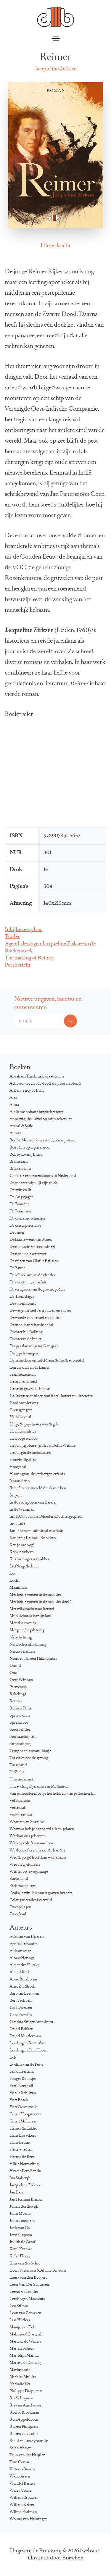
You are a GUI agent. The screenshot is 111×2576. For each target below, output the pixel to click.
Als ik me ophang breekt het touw (36, 1112)
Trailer (12, 937)
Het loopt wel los (23, 1439)
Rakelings (17, 1694)
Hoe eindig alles (22, 1460)
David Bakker (21, 2029)
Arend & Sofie (21, 1126)
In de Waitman (22, 1510)
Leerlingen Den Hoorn (28, 2050)
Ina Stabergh (20, 2178)
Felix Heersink (21, 2072)
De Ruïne (17, 1268)
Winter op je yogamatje (28, 1872)
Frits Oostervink (23, 2107)
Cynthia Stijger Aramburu (31, 2022)
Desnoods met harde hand (31, 1325)
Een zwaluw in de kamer (29, 1368)
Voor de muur (20, 1815)
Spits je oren (19, 1715)
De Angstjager (21, 1197)
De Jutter (17, 1233)
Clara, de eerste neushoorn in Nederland (42, 1176)
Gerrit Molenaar (23, 2121)
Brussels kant (20, 1169)
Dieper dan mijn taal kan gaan (34, 1346)
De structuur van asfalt (27, 1282)
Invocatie (17, 1524)
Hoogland (17, 1467)
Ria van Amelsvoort (26, 2405)
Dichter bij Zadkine (26, 1332)
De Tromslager (21, 1297)
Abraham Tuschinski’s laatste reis (36, 1076)
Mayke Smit (19, 2370)
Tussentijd (18, 1765)
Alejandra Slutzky (24, 1965)
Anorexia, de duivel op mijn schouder (40, 1119)
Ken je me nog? (21, 1545)
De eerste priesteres (25, 1225)
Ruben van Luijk (23, 2434)
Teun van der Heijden (27, 2455)
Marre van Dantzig (25, 2363)
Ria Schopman (22, 2398)
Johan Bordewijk (23, 2207)
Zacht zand (18, 1879)
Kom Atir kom (21, 1552)
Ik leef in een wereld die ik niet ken (37, 1488)
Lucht (14, 1581)
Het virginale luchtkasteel (30, 1453)
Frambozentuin (22, 1375)
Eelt (12, 2057)
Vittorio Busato (22, 2469)
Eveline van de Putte (26, 2065)
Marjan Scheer (21, 2349)
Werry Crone (20, 2491)
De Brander (19, 1204)
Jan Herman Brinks (25, 2199)
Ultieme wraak (21, 1779)
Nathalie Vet (19, 2384)
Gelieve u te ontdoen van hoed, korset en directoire (51, 1396)
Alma (14, 1105)
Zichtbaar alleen (23, 1886)
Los (12, 1573)
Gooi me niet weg (23, 1403)
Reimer (15, 1701)
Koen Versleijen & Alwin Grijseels (37, 2270)
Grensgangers (20, 1410)
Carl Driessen (20, 2008)
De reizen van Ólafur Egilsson (34, 1261)
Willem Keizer (21, 2505)
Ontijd (15, 1666)
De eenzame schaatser (27, 1218)
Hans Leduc (19, 2143)
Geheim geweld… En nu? (29, 1389)
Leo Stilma (18, 2306)
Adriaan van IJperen (26, 1937)
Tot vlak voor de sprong (28, 1758)
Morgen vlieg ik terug (26, 1630)
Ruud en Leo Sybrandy (28, 2441)
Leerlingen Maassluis (27, 2299)
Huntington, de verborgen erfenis (37, 1474)
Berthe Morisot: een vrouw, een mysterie (42, 1140)
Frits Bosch (18, 2100)
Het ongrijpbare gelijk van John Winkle (42, 1446)
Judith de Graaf (22, 2242)
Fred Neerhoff (21, 2086)
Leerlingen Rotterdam (28, 2043)
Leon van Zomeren (25, 2313)
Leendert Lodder (23, 2292)
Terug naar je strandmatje (30, 1751)
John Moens (19, 2214)
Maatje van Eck (22, 2327)
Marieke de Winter (25, 2341)
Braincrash (18, 1162)
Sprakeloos (18, 1723)
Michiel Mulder (22, 2377)
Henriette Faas (21, 2150)
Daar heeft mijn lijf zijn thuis (33, 1183)
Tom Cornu (19, 2462)
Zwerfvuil (17, 1914)
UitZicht (16, 1772)
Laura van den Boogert (28, 2278)
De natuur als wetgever (27, 1254)
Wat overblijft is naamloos (31, 1843)
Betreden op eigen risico (29, 1147)
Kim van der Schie (24, 2263)
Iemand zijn (19, 1481)
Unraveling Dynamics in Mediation (39, 1786)
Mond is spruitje (23, 1623)
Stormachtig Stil (23, 1737)
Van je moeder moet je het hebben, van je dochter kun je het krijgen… (55, 1794)
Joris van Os (19, 2228)
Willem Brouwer (23, 2498)
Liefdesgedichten (24, 1566)
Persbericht (17, 965)
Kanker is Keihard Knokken (32, 1538)
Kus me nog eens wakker (29, 1559)
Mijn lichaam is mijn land (31, 1616)
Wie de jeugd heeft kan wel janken (37, 1857)
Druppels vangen (23, 1353)
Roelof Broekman (24, 2412)
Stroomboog (19, 1744)
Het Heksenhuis (22, 1431)
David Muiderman (25, 2036)
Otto (13, 1673)
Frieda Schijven (22, 2093)
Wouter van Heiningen (28, 2519)
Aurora (15, 1133)
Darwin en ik (20, 1190)
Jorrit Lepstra (20, 2235)
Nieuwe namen (22, 1652)
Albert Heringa (22, 1958)
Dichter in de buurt (25, 1339)
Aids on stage (20, 1951)
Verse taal (17, 1808)
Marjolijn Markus (24, 2356)
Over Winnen (21, 1680)
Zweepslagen (20, 1907)
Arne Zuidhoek (22, 1986)
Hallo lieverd (20, 1417)
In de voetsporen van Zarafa (32, 1502)
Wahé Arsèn (19, 2476)
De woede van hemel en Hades (34, 1318)
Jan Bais (16, 2192)
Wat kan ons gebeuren (27, 1836)
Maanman (18, 1588)
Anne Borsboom (23, 1979)
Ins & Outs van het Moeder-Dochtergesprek (45, 1517)
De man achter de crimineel (32, 1247)
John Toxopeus (22, 2221)
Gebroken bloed (23, 1382)
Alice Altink (19, 1972)
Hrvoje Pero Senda (25, 2171)
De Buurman (20, 1211)
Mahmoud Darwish (26, 2334)
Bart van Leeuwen (24, 1994)
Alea (13, 1098)
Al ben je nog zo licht (26, 1091)
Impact (15, 1495)
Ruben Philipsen (23, 2427)
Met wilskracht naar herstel (31, 1609)
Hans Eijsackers (22, 2136)
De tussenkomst (22, 1304)
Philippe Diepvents (25, 2391)
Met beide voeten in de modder (35, 1595)
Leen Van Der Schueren (29, 2285)
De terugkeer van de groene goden (37, 1289)
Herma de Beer (21, 2157)
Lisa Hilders (19, 2320)
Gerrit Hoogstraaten (26, 2114)
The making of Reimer (29, 958)
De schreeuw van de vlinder (32, 1275)
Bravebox (72, 2558)
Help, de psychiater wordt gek (33, 1424)
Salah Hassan (20, 2448)
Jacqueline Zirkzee (55, 69)
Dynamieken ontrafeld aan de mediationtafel (46, 1360)
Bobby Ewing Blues (25, 1154)
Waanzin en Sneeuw (26, 1822)
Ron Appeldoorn (23, 2420)
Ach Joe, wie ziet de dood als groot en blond (45, 1083)
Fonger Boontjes (22, 2079)
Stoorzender (19, 1730)
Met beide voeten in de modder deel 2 (40, 1602)
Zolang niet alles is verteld (30, 1900)
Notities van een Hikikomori (33, 1659)
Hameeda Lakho (23, 2128)
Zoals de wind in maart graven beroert (40, 1893)
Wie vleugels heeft (24, 1865)
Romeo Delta (20, 1708)
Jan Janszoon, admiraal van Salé (36, 1531)
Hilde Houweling (23, 2164)
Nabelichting (20, 1637)
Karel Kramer (20, 2249)
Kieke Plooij (19, 2256)
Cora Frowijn (20, 2015)
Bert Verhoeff (20, 2001)
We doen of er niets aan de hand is (37, 1850)
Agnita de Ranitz (23, 1944)
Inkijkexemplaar (23, 930)
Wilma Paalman (23, 2512)
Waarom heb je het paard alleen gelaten (41, 1829)
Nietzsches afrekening (27, 1644)
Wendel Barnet (22, 2483)
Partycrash (18, 1687)
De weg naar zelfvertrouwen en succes (40, 1311)
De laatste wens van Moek (30, 1240)
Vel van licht (19, 1801)
